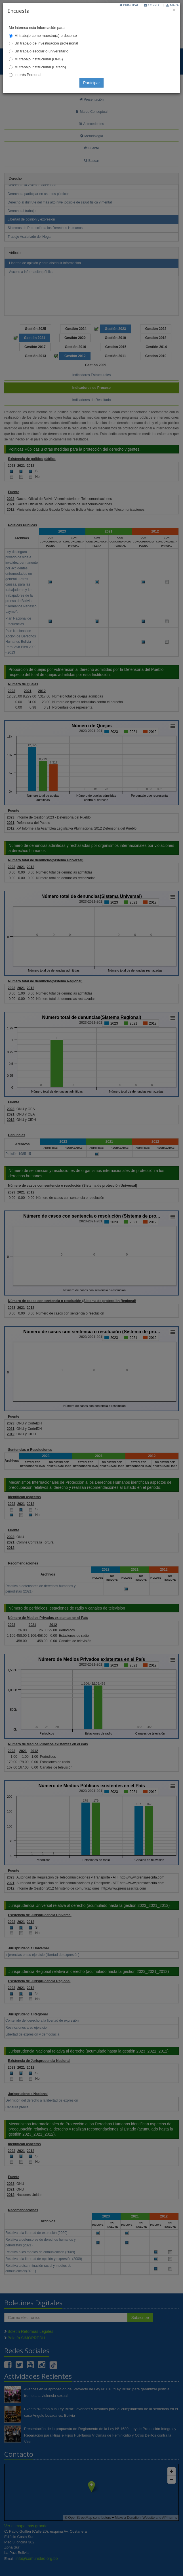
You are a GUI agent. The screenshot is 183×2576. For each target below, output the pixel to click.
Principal (129, 5)
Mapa (172, 5)
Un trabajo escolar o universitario (41, 51)
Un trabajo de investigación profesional (46, 43)
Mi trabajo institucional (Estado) (40, 67)
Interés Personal (27, 75)
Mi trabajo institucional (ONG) (38, 59)
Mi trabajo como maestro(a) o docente (45, 35)
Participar (91, 82)
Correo (152, 5)
